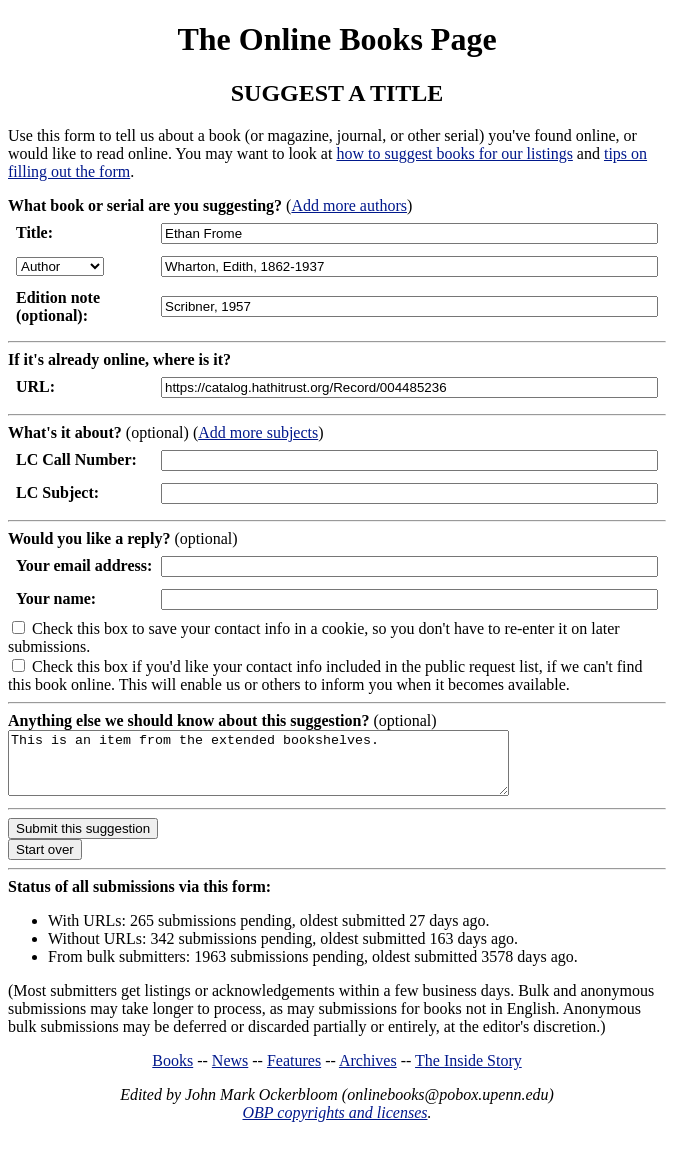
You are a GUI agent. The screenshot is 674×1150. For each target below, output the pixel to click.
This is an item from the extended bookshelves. (288, 769)
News (230, 1072)
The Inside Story (468, 1072)
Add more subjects (258, 432)
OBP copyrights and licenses (334, 1124)
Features (294, 1072)
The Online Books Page (336, 39)
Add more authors (349, 205)
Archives (368, 1072)
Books (172, 1072)
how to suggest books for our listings (454, 153)
